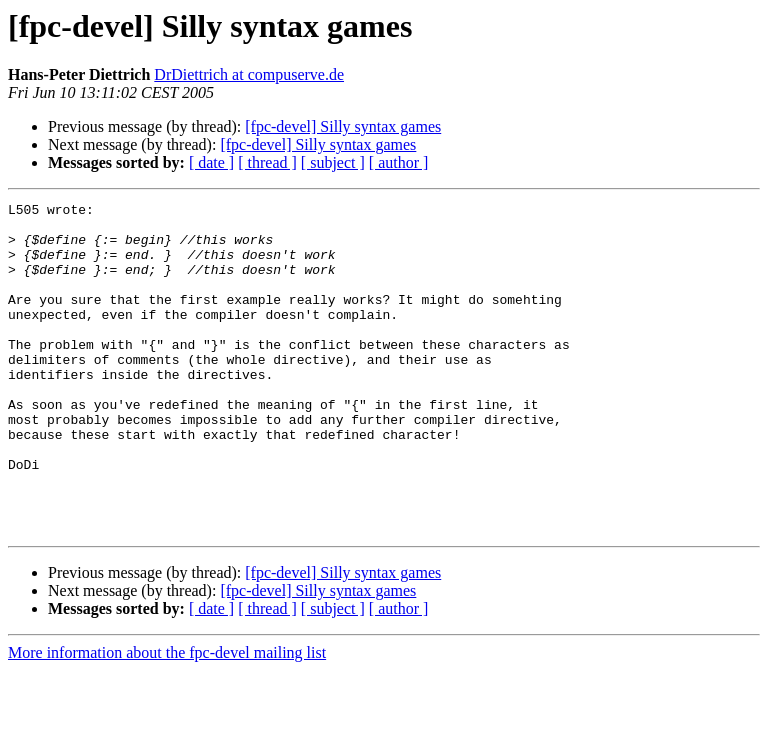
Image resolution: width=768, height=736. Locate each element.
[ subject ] (333, 162)
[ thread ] (267, 162)
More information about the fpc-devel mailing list (167, 718)
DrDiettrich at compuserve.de (249, 74)
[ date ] (211, 162)
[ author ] (399, 162)
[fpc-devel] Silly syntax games (343, 126)
